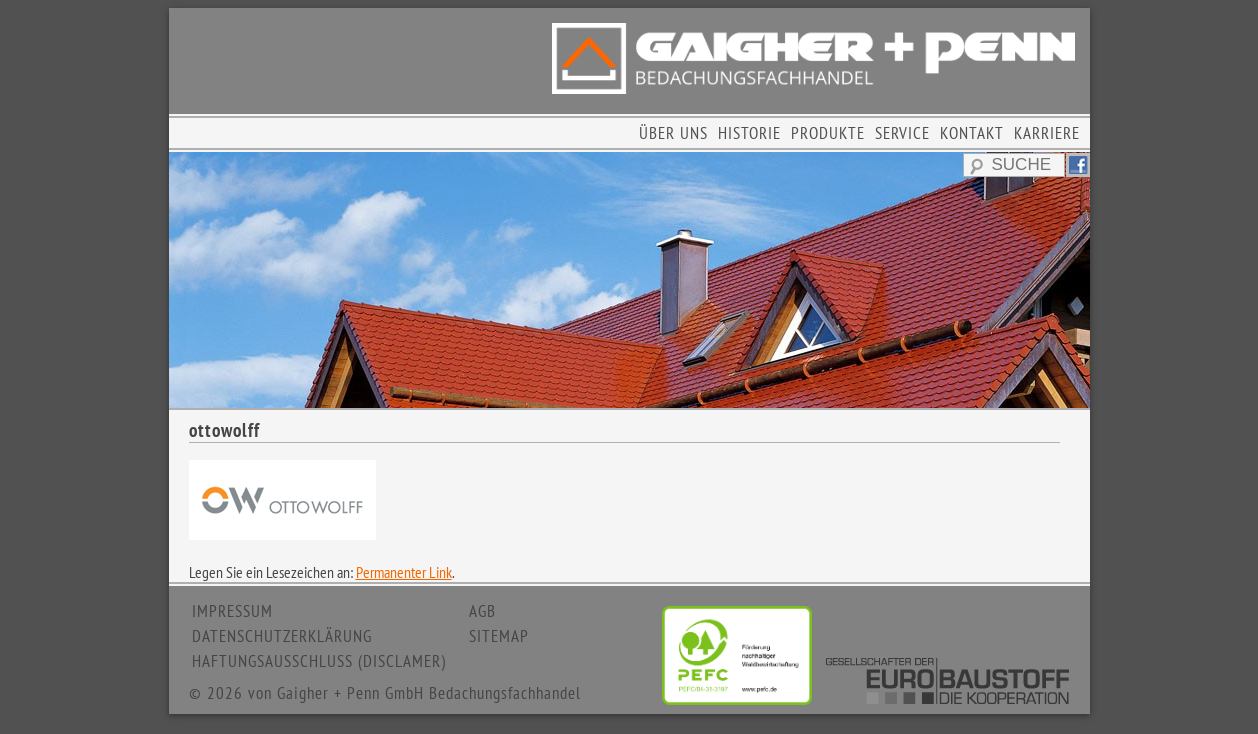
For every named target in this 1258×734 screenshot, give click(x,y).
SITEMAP (499, 636)
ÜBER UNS (673, 133)
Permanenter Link (404, 572)
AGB (482, 611)
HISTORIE (749, 133)
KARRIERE (1047, 133)
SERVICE (902, 133)
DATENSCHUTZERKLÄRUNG (282, 636)
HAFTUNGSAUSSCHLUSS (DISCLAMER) (319, 661)
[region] (629, 280)
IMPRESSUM (232, 611)
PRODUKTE (828, 133)
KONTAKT (972, 133)
